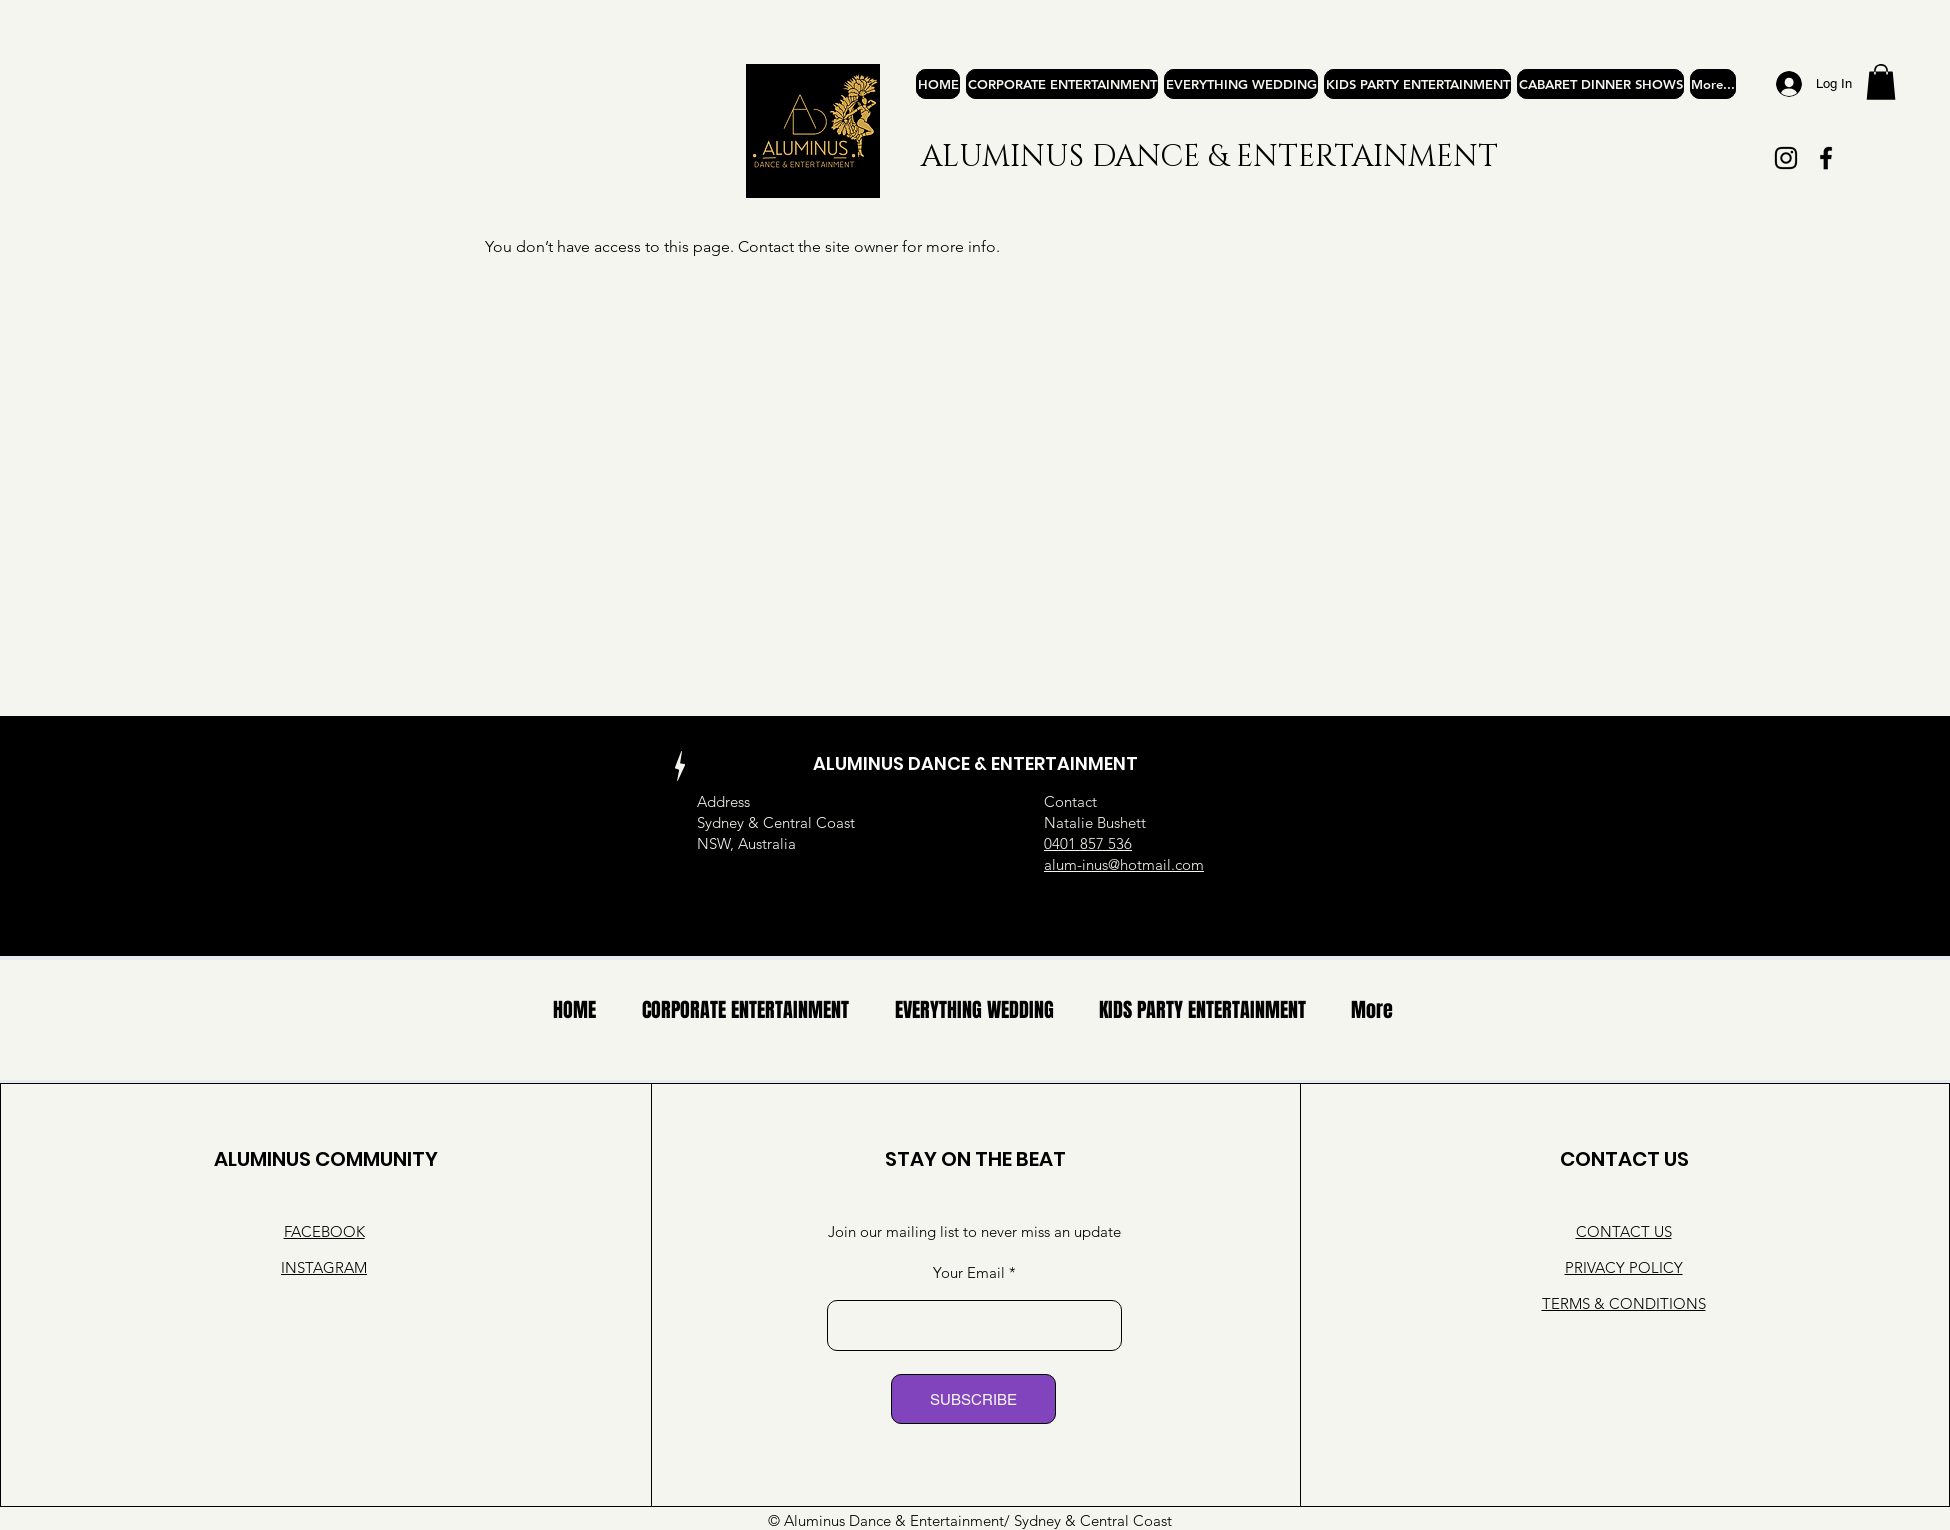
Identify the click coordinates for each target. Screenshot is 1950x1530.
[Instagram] (1786, 158)
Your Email (969, 1272)
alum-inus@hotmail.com (1124, 864)
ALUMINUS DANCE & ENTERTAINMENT (1209, 157)
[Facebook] (1826, 158)
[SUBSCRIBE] (973, 1399)
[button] (1881, 82)
